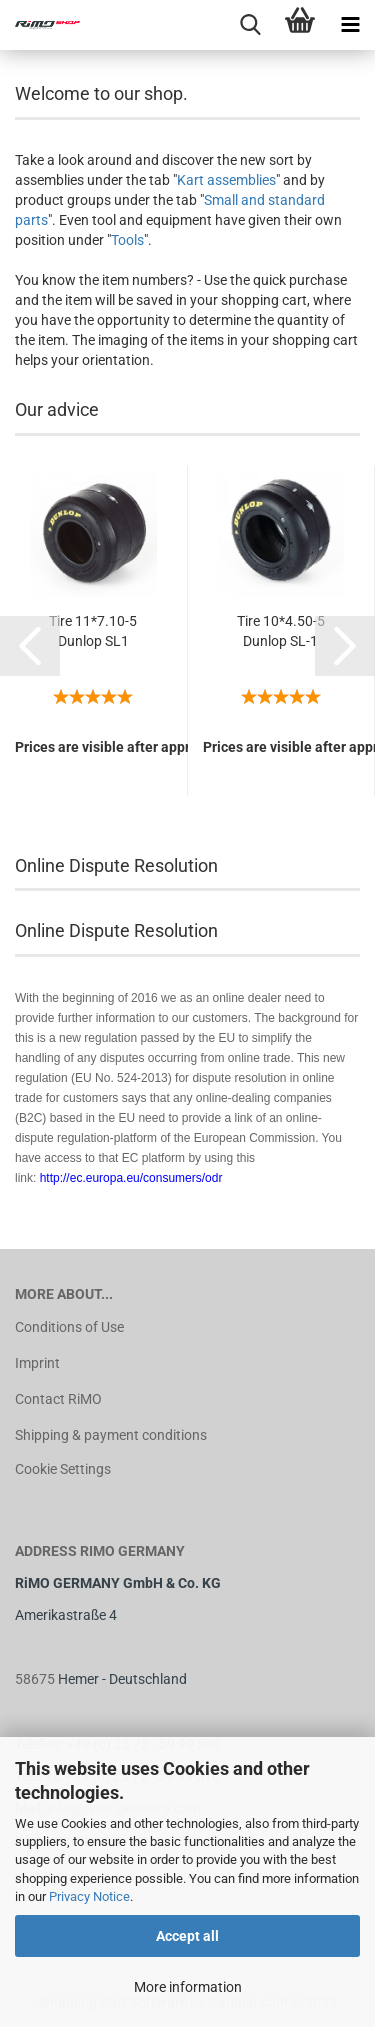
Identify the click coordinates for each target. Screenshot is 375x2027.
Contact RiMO (58, 1399)
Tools (127, 240)
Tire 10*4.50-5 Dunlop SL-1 (281, 631)
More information (188, 1987)
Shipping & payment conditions (111, 1435)
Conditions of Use (69, 1327)
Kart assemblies (226, 180)
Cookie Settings (63, 1469)
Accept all (187, 1936)
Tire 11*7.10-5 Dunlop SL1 (93, 631)
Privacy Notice (89, 1896)
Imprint (37, 1363)
